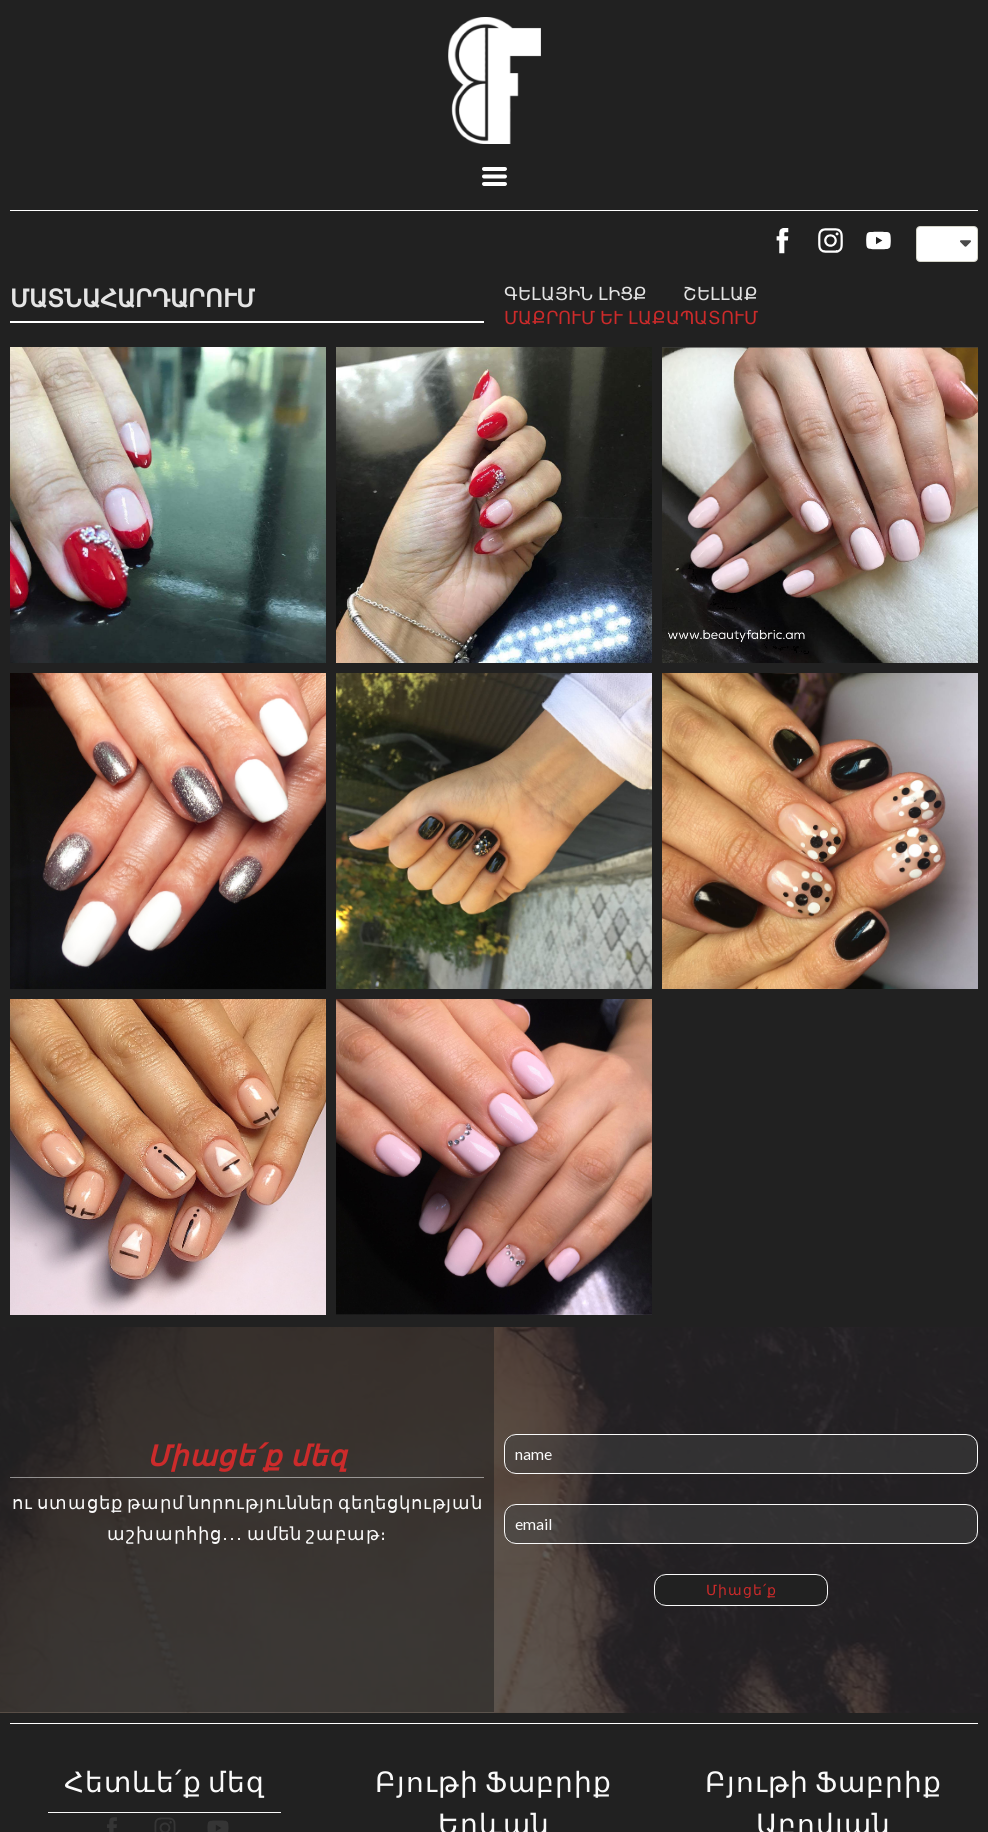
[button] (494, 176)
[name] (741, 1454)
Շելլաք (720, 293)
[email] (741, 1524)
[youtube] (878, 240)
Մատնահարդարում (132, 297)
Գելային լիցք (575, 293)
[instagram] (830, 240)
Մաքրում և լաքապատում (631, 317)
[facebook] (782, 240)
